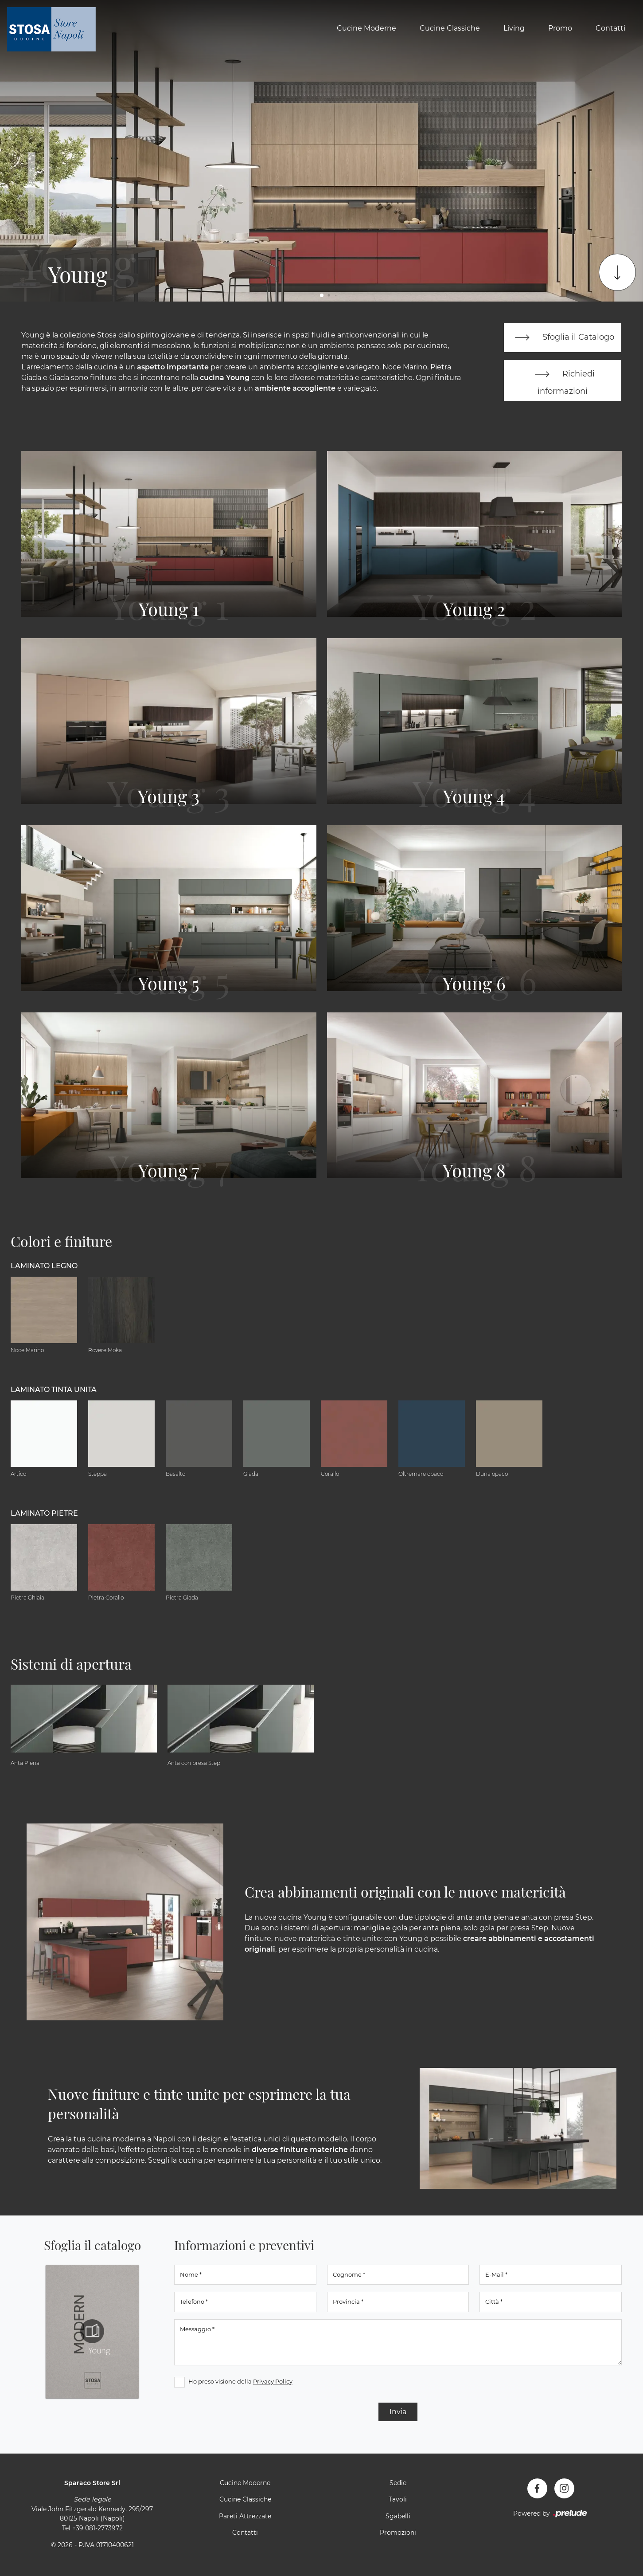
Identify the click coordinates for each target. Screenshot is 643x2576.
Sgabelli (398, 2517)
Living (514, 28)
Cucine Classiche (450, 28)
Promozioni (398, 2534)
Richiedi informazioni (563, 380)
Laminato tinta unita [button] (54, 1391)
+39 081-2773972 (97, 2529)
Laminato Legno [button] (44, 1267)
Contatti (610, 28)
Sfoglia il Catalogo (562, 338)
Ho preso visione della (240, 2382)
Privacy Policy (272, 2382)
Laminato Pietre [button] (44, 1514)
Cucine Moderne (366, 28)
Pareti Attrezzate (245, 2517)
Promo (560, 28)
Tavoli (398, 2501)
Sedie (398, 2484)
